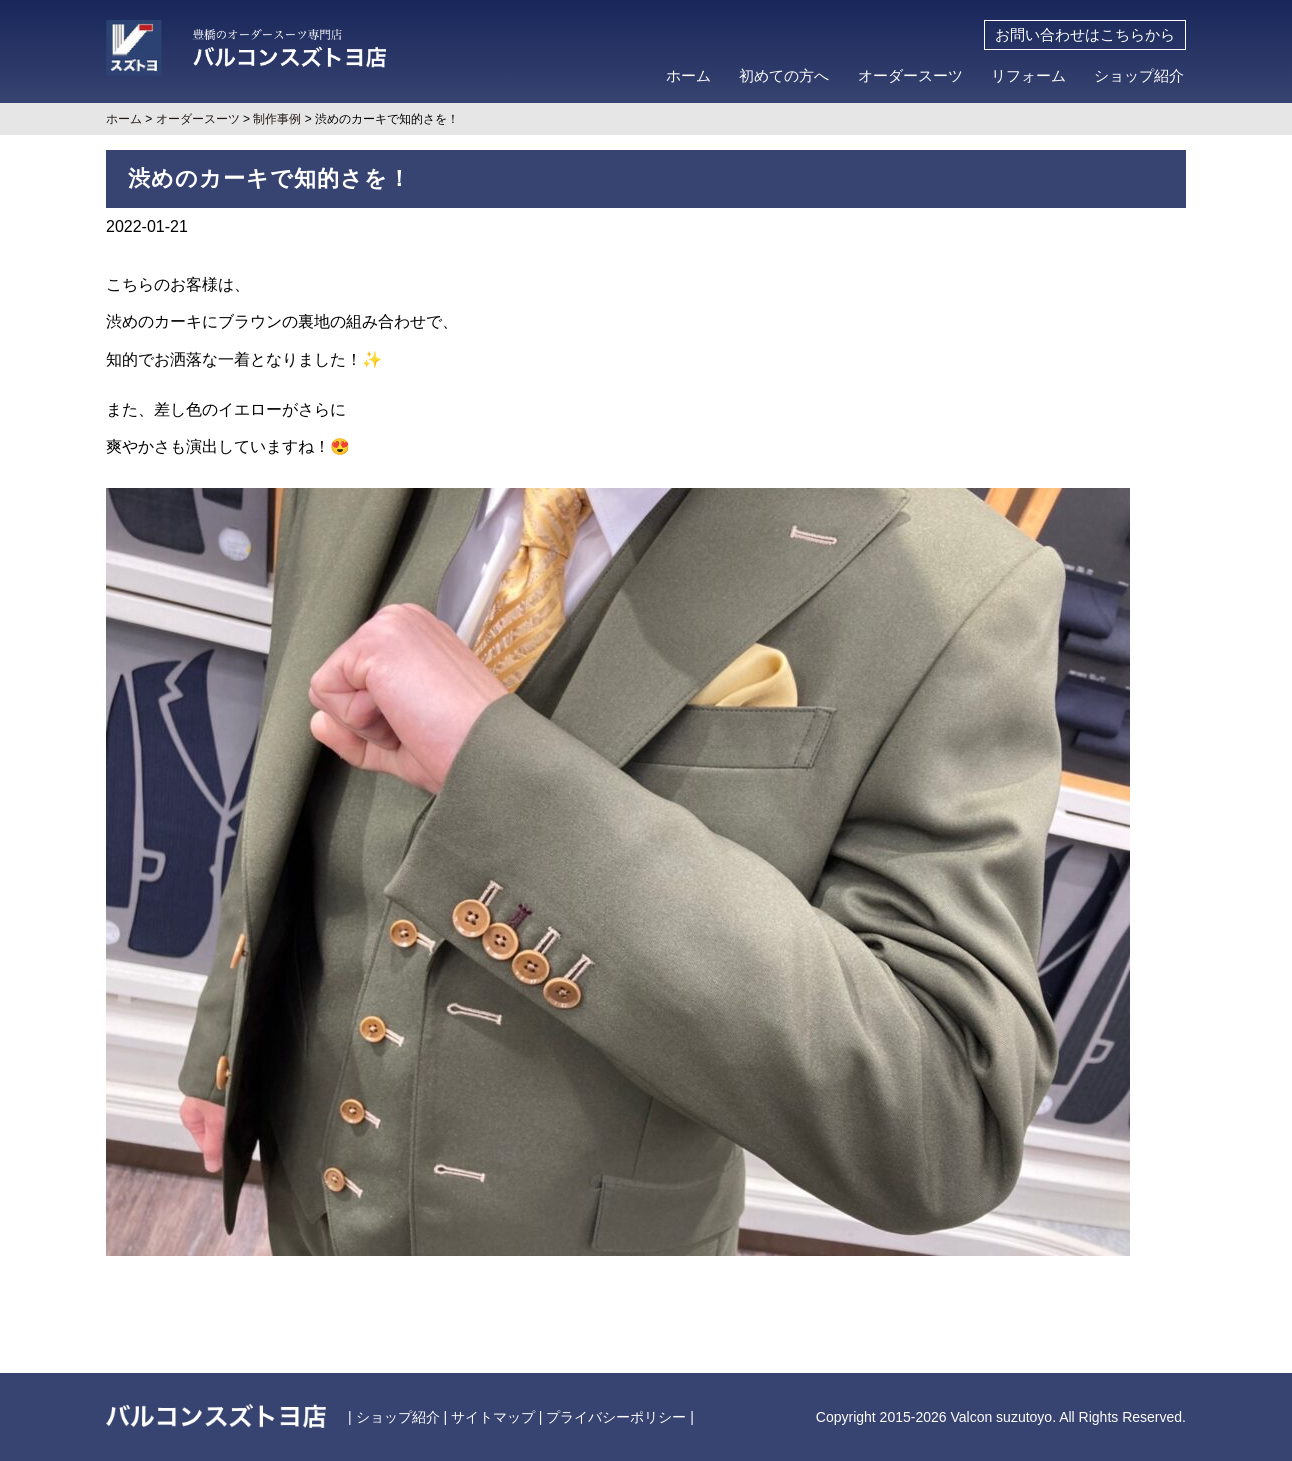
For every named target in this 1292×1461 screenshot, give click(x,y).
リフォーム (1028, 76)
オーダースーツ (910, 76)
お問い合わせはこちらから (1085, 35)
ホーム (688, 76)
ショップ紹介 (1139, 76)
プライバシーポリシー (616, 1417)
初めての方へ (784, 76)
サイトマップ (493, 1417)
